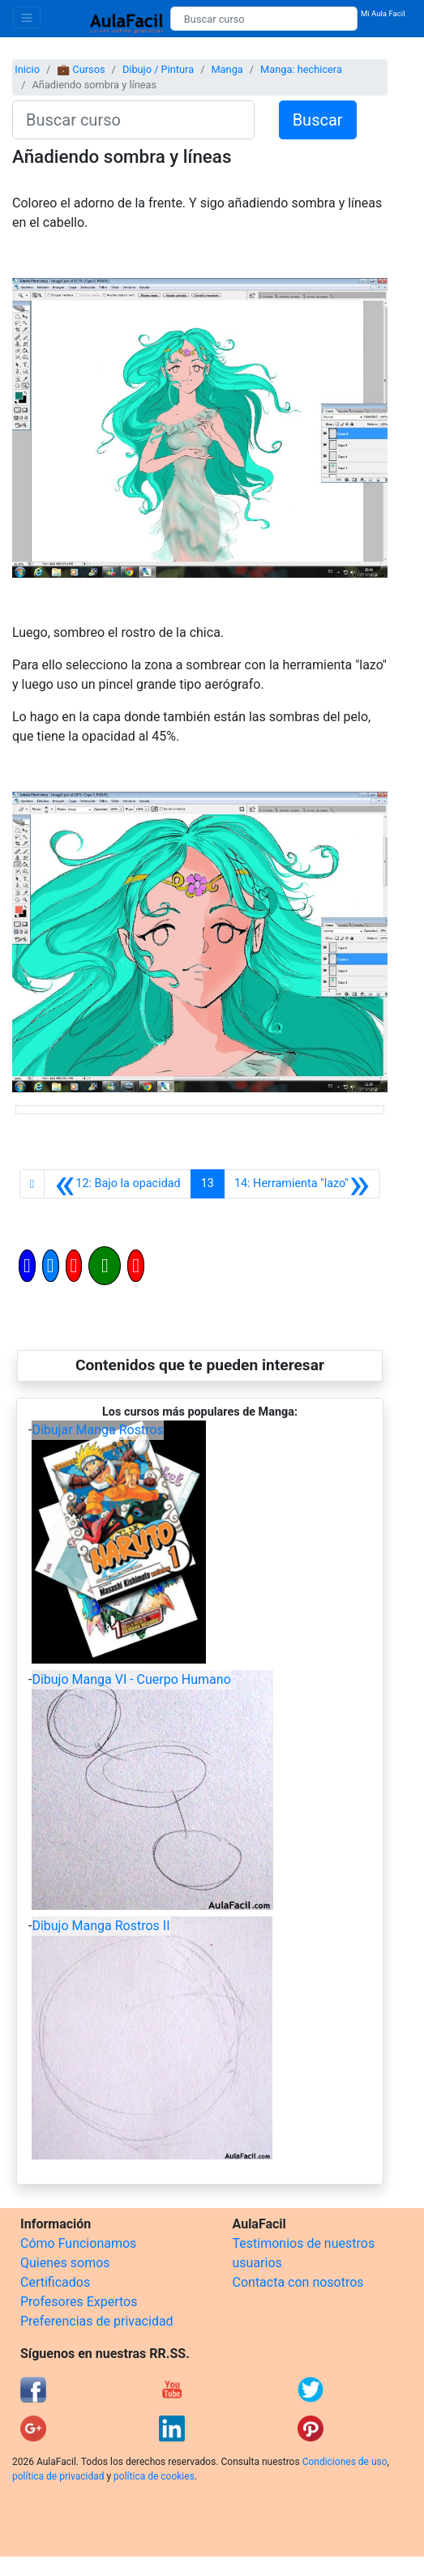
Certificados (55, 2282)
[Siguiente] (302, 1183)
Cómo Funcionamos (78, 2243)
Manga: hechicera (301, 69)
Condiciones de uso (345, 2461)
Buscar (318, 120)
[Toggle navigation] (27, 17)
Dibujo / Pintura (158, 69)
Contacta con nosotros (298, 2282)
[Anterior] (117, 1183)
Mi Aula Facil (383, 13)
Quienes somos (65, 2263)
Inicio (27, 69)
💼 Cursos (81, 69)
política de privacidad (58, 2476)
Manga (226, 69)
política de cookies (154, 2476)
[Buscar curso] (264, 18)
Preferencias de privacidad (96, 2321)
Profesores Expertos (78, 2301)
